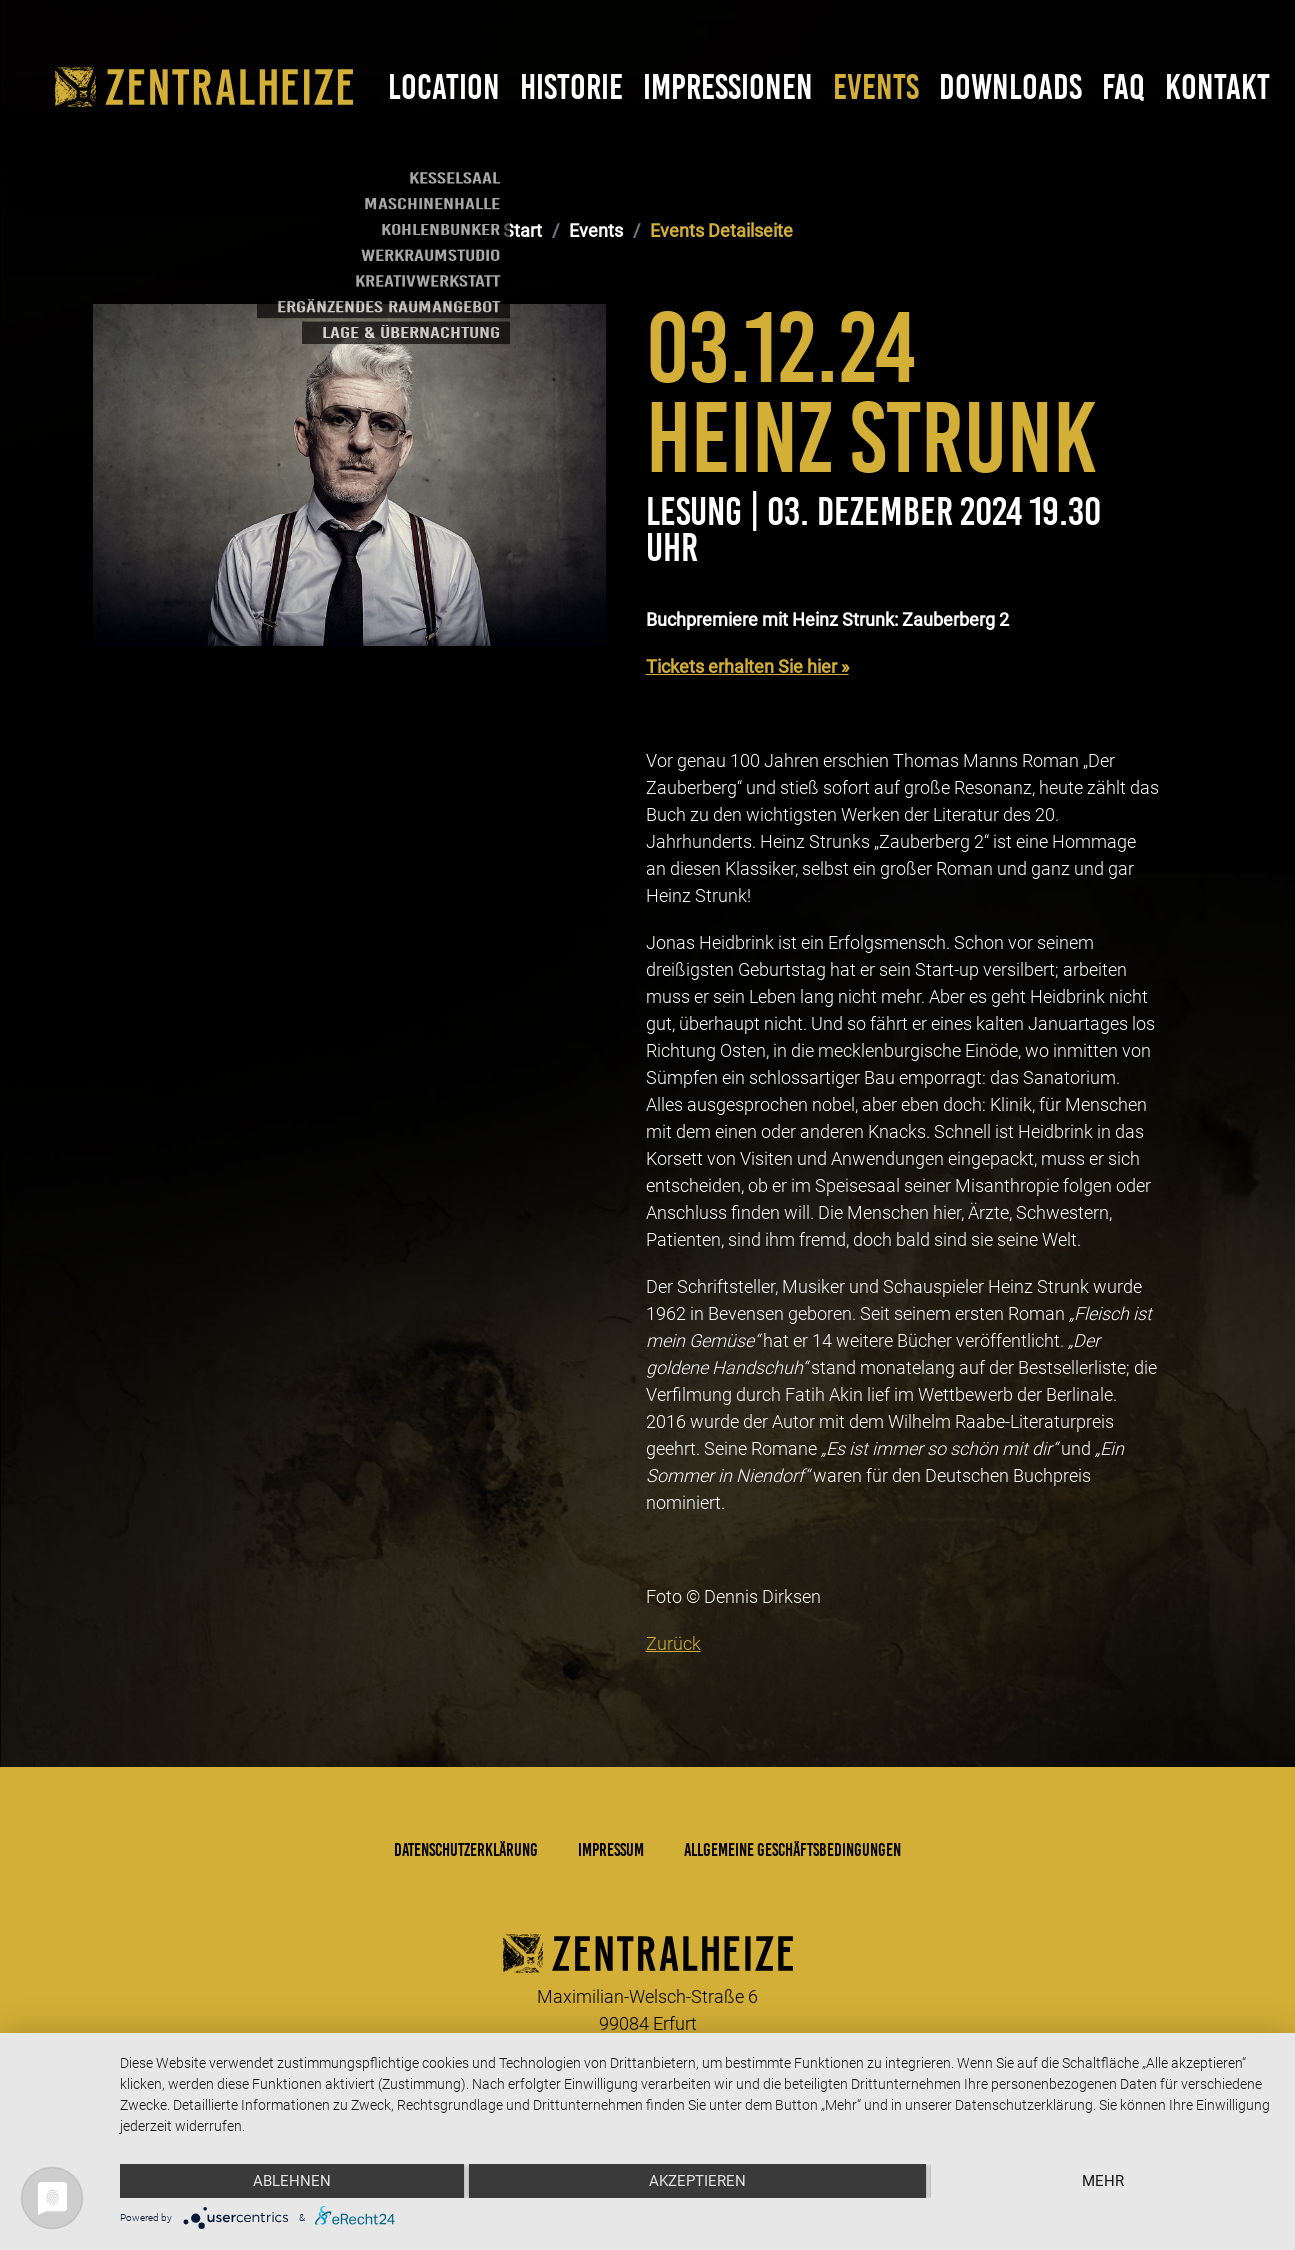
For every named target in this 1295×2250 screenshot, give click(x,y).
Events (876, 87)
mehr (1103, 2181)
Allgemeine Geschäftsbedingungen (792, 1850)
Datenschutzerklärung (466, 1850)
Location (444, 87)
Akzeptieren (697, 2181)
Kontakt (1217, 87)
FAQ (1123, 87)
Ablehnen (292, 2181)
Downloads (1010, 87)
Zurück (673, 1643)
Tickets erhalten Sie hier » (747, 666)
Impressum (611, 1850)
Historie (571, 87)
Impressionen (728, 87)
